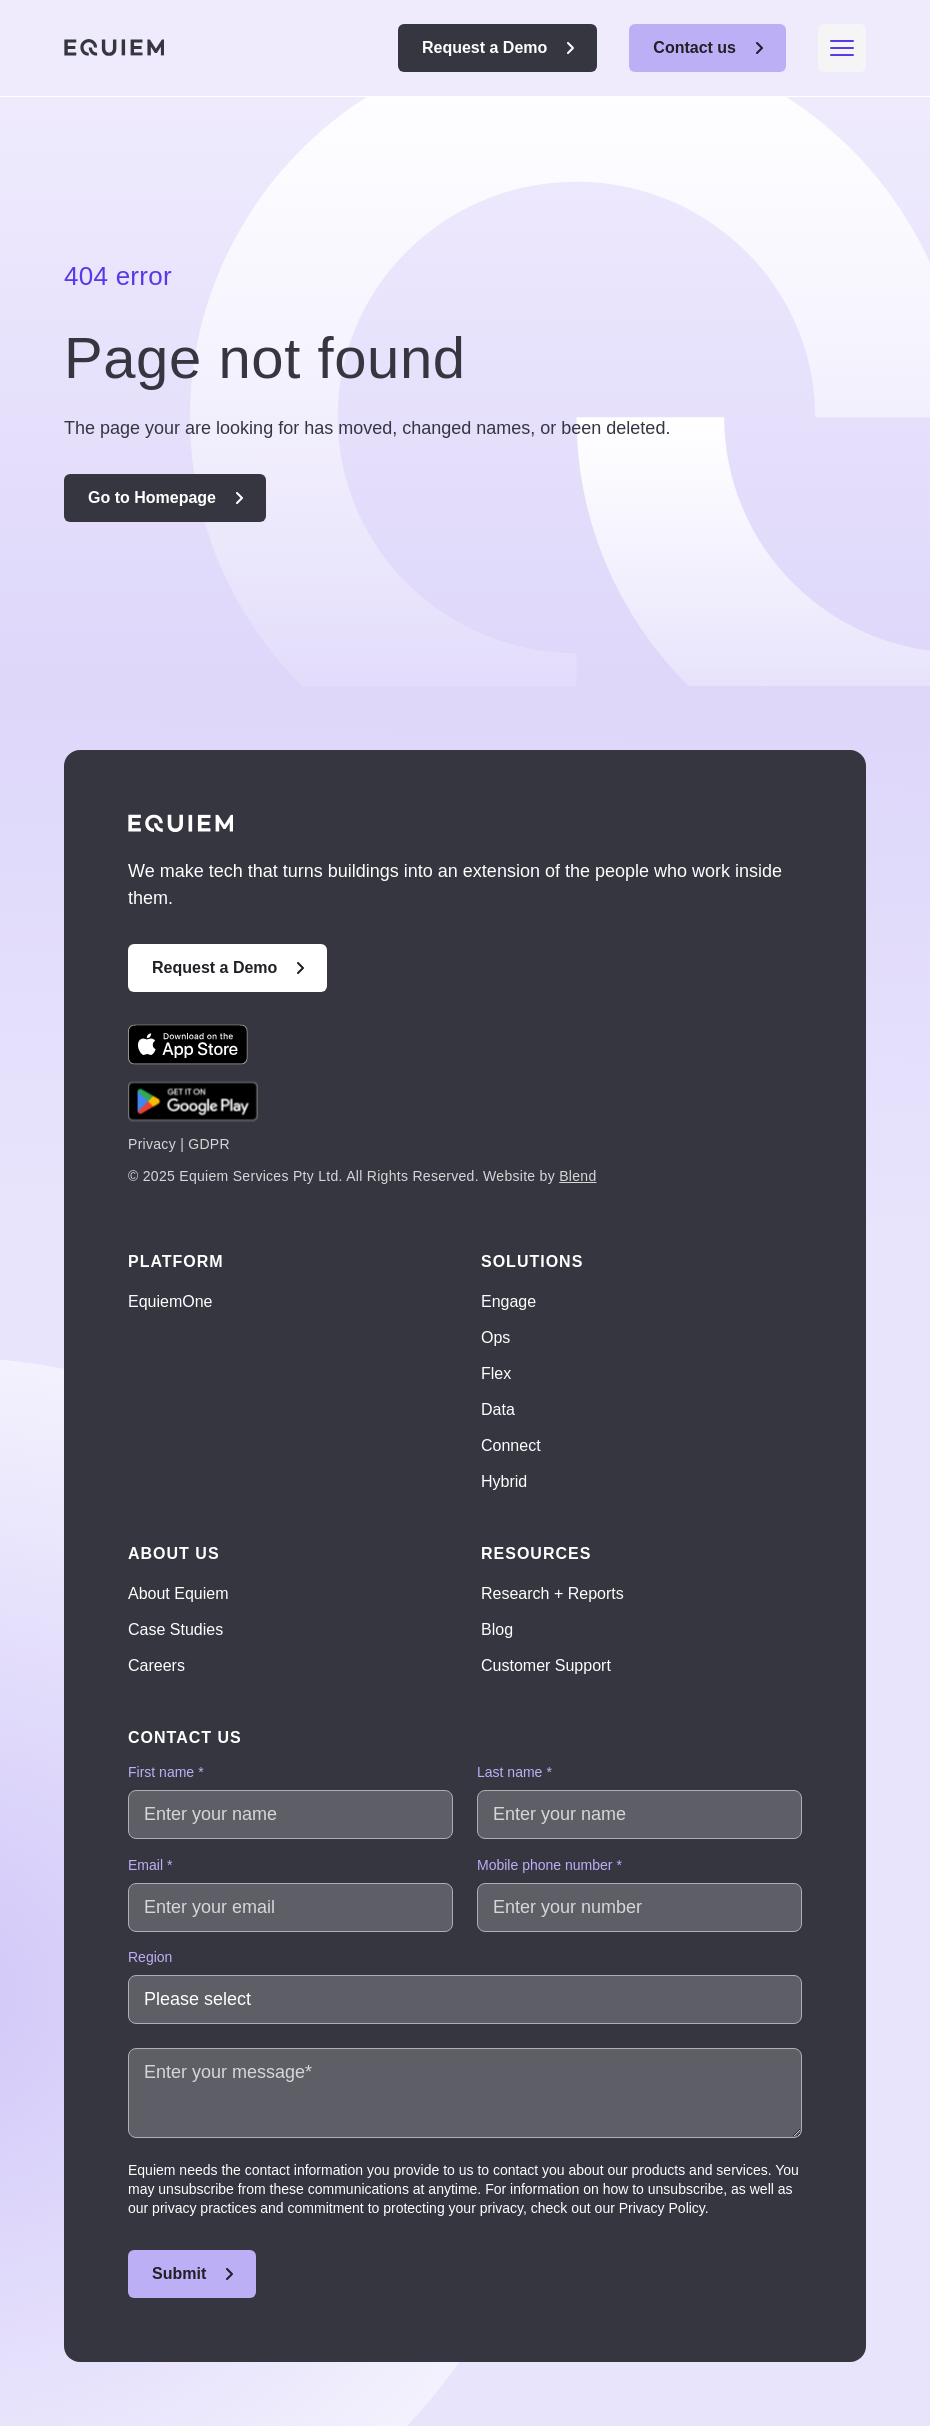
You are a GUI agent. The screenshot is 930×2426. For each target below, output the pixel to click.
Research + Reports (552, 1593)
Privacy (152, 1144)
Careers (156, 1665)
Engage (508, 1301)
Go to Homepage (152, 497)
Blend (577, 1176)
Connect (511, 1445)
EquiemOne (170, 1301)
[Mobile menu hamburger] (842, 48)
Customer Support (546, 1665)
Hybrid (504, 1481)
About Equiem (178, 1593)
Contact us (694, 47)
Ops (495, 1337)
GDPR (209, 1144)
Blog (497, 1629)
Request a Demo (484, 47)
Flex (496, 1373)
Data (498, 1409)
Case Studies (175, 1629)
